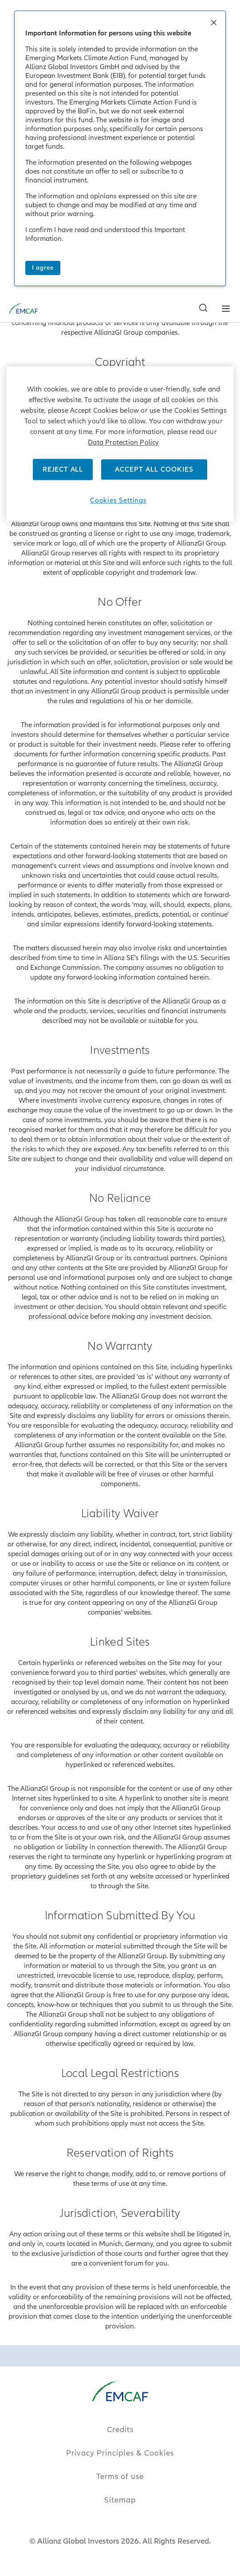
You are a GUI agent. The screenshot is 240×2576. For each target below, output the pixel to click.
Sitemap (120, 2500)
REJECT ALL (63, 469)
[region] (120, 444)
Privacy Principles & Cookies (120, 2453)
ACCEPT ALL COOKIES (154, 469)
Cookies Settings (118, 500)
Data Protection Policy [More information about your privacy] (123, 442)
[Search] (201, 12)
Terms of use (120, 2476)
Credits (120, 2429)
